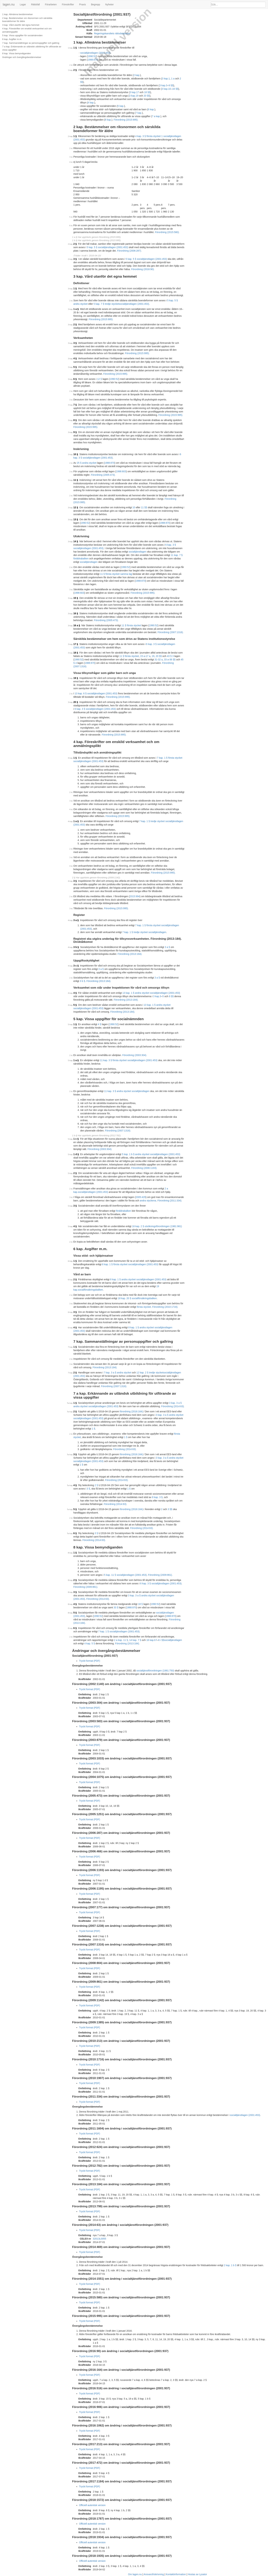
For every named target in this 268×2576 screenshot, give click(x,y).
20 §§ (147, 95)
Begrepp (95, 4)
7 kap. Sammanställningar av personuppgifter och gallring (30, 43)
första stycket (144, 1306)
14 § (75, 541)
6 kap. (151, 109)
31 (155, 659)
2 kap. (136, 75)
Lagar (23, 4)
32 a (160, 659)
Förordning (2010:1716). (165, 1306)
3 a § (76, 920)
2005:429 (141, 1197)
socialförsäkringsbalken (90, 1289)
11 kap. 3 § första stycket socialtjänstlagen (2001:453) (129, 1060)
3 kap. (165, 78)
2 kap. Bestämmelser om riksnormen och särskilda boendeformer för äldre (27, 20)
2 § (75, 70)
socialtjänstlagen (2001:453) (95, 52)
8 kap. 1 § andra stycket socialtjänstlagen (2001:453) (138, 1279)
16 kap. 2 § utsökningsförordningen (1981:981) (157, 1226)
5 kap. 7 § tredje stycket (106, 303)
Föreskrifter (68, 4)
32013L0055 (99, 2238)
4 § (75, 358)
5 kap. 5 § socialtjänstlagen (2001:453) (107, 247)
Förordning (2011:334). (170, 1200)
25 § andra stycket (86, 462)
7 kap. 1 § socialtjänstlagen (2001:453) (119, 1631)
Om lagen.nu (135, 2574)
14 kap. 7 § (135, 1640)
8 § (75, 420)
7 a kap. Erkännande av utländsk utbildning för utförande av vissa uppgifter (31, 48)
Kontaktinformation (176, 2574)
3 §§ (170, 1509)
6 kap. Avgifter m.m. (12, 39)
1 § (75, 47)
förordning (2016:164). (132, 1411)
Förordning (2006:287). (129, 250)
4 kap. (91, 102)
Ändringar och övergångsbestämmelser (21, 57)
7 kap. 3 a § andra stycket (117, 1372)
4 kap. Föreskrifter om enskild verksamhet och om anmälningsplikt (27, 30)
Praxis (82, 4)
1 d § (76, 1154)
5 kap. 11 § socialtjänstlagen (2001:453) (125, 1575)
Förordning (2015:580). (167, 232)
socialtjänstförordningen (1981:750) (155, 1670)
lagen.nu (9, 4)
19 (137, 95)
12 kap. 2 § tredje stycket (149, 1372)
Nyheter (109, 4)
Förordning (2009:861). (160, 1575)
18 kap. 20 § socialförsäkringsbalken (137, 1298)
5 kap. (121, 106)
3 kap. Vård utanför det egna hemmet (20, 25)
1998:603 (121, 471)
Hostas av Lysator (197, 2574)
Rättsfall (35, 4)
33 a (166, 659)
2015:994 (135, 896)
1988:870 (93, 59)
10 (169, 88)
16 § (75, 613)
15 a (142, 656)
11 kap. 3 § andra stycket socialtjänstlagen (126, 1091)
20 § (75, 702)
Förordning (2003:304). (134, 1055)
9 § (75, 432)
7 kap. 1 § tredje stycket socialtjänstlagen (144, 932)
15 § (75, 598)
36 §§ (173, 659)
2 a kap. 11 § (121, 1640)
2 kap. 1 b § (230, 2265)
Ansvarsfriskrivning (154, 2574)
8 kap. (108, 119)
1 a (172, 78)
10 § (75, 454)
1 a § (76, 309)
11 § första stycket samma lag (116, 574)
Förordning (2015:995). (126, 119)
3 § (75, 259)
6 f (155, 1640)
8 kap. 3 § (157, 1497)
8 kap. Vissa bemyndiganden (16, 53)
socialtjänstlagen (137, 551)
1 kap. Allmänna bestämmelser (17, 14)
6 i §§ (161, 1640)
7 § (75, 404)
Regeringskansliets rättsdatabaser (112, 33)
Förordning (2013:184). (130, 954)
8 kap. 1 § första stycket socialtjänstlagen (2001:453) (130, 1264)
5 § (75, 367)
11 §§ (144, 507)
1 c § (76, 1138)
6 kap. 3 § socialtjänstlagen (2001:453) (95, 709)
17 (137, 92)
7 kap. (138, 112)
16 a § (76, 625)
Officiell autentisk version (92, 2505)
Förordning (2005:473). (103, 474)
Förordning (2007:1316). (170, 632)
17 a (148, 656)
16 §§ (175, 88)
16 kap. (150, 1640)
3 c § (76, 965)
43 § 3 (170, 656)
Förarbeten (51, 4)
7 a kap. (156, 116)
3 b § (76, 947)
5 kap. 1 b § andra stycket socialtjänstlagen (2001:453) (151, 1154)
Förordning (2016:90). (142, 269)
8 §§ (171, 996)
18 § (75, 652)
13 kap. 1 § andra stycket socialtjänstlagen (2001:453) (151, 993)
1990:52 (92, 56)
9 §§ (171, 85)
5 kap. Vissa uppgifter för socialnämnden (22, 35)
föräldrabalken (123, 1210)
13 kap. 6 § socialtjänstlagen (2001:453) (96, 693)
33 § (116, 1607)
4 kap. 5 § (89, 1643)
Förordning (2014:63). (172, 1406)
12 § (99, 379)
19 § (75, 678)
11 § (75, 480)
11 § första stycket (131, 625)
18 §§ (147, 92)
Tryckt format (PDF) (89, 1660)
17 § (75, 644)
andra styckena (148, 1200)
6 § (75, 379)
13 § (75, 519)
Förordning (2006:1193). (144, 1168)
